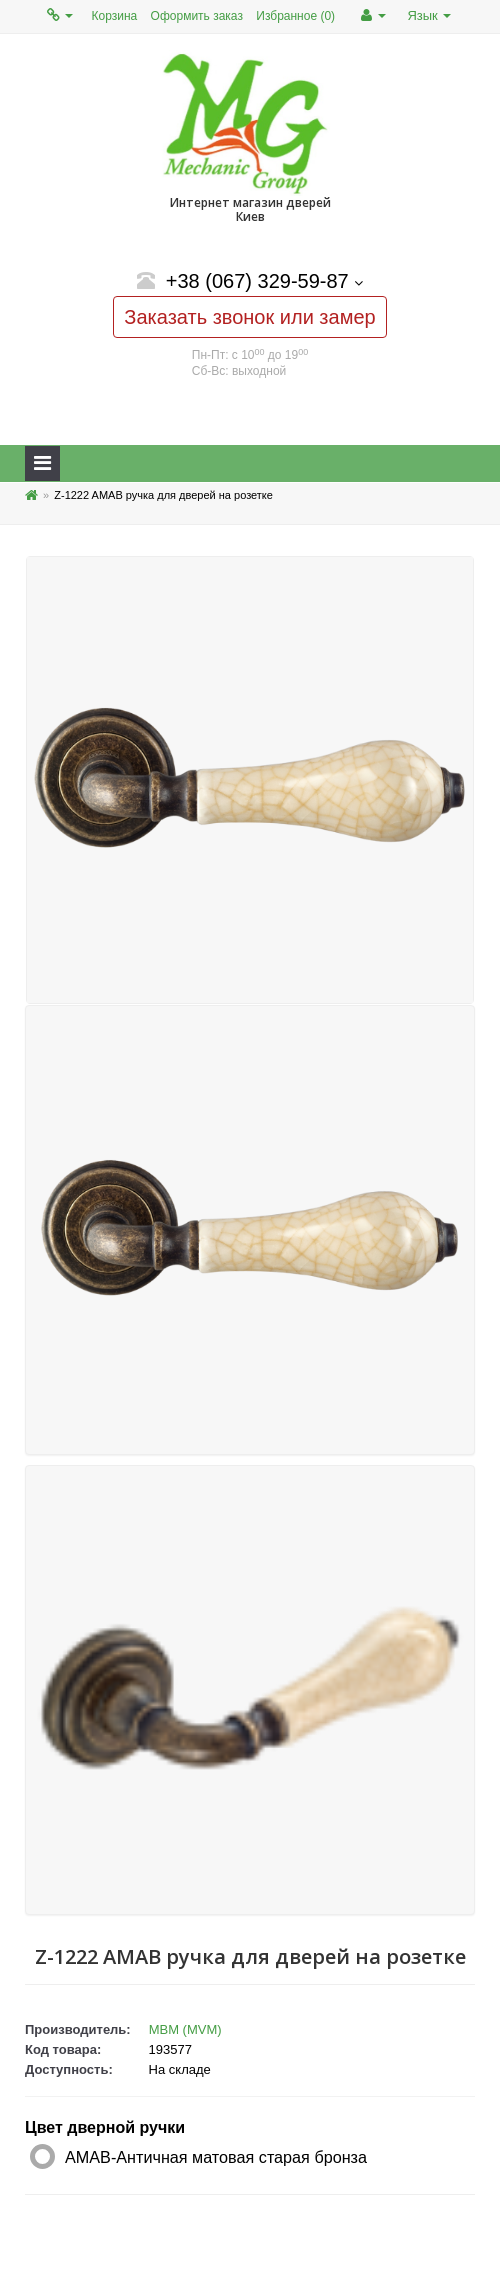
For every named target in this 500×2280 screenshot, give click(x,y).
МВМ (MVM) (185, 2029)
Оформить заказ (197, 16)
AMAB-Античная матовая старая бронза (216, 2157)
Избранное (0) (295, 16)
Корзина (115, 16)
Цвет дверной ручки (105, 2127)
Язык (429, 15)
